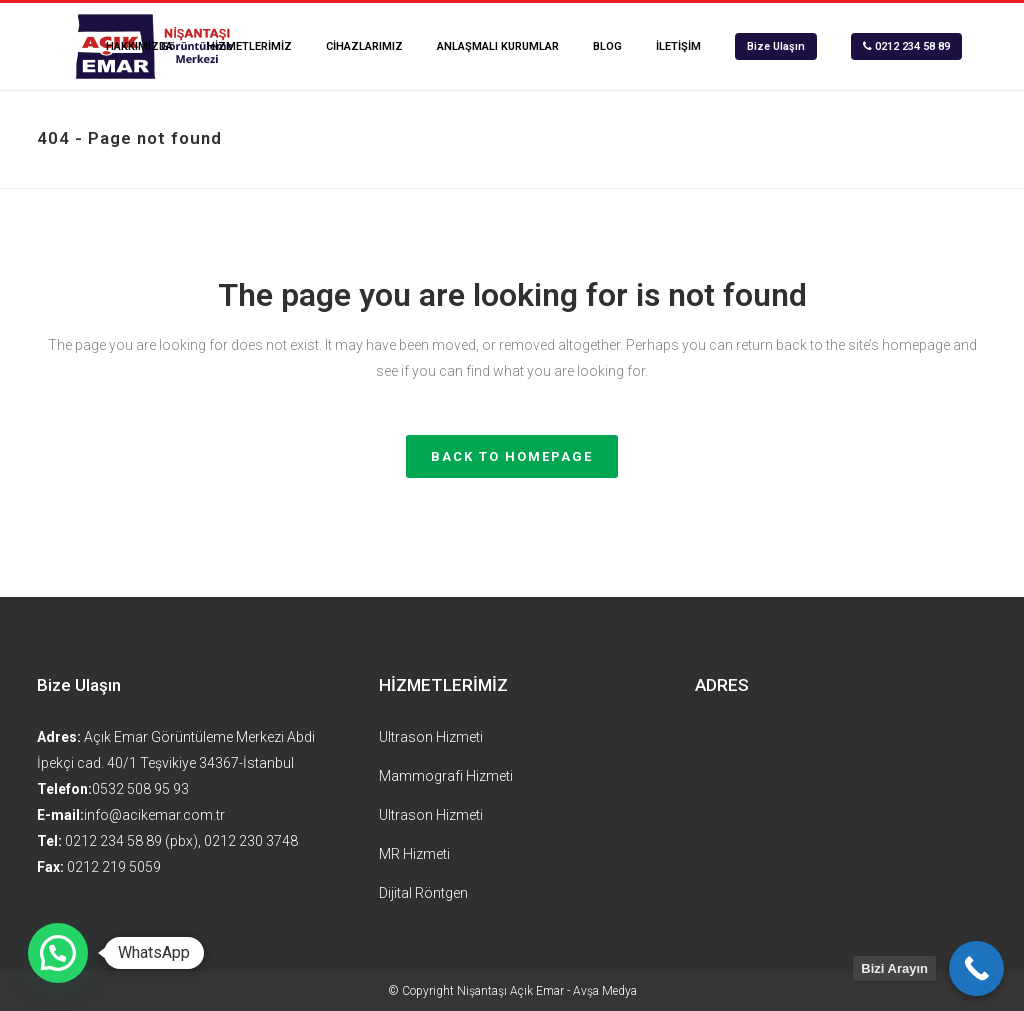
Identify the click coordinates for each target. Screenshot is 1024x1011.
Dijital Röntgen (423, 893)
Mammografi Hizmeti (446, 776)
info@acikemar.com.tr (154, 815)
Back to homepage (512, 456)
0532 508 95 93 (140, 789)
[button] (58, 953)
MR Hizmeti (414, 854)
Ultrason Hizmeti (431, 737)
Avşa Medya (605, 991)
